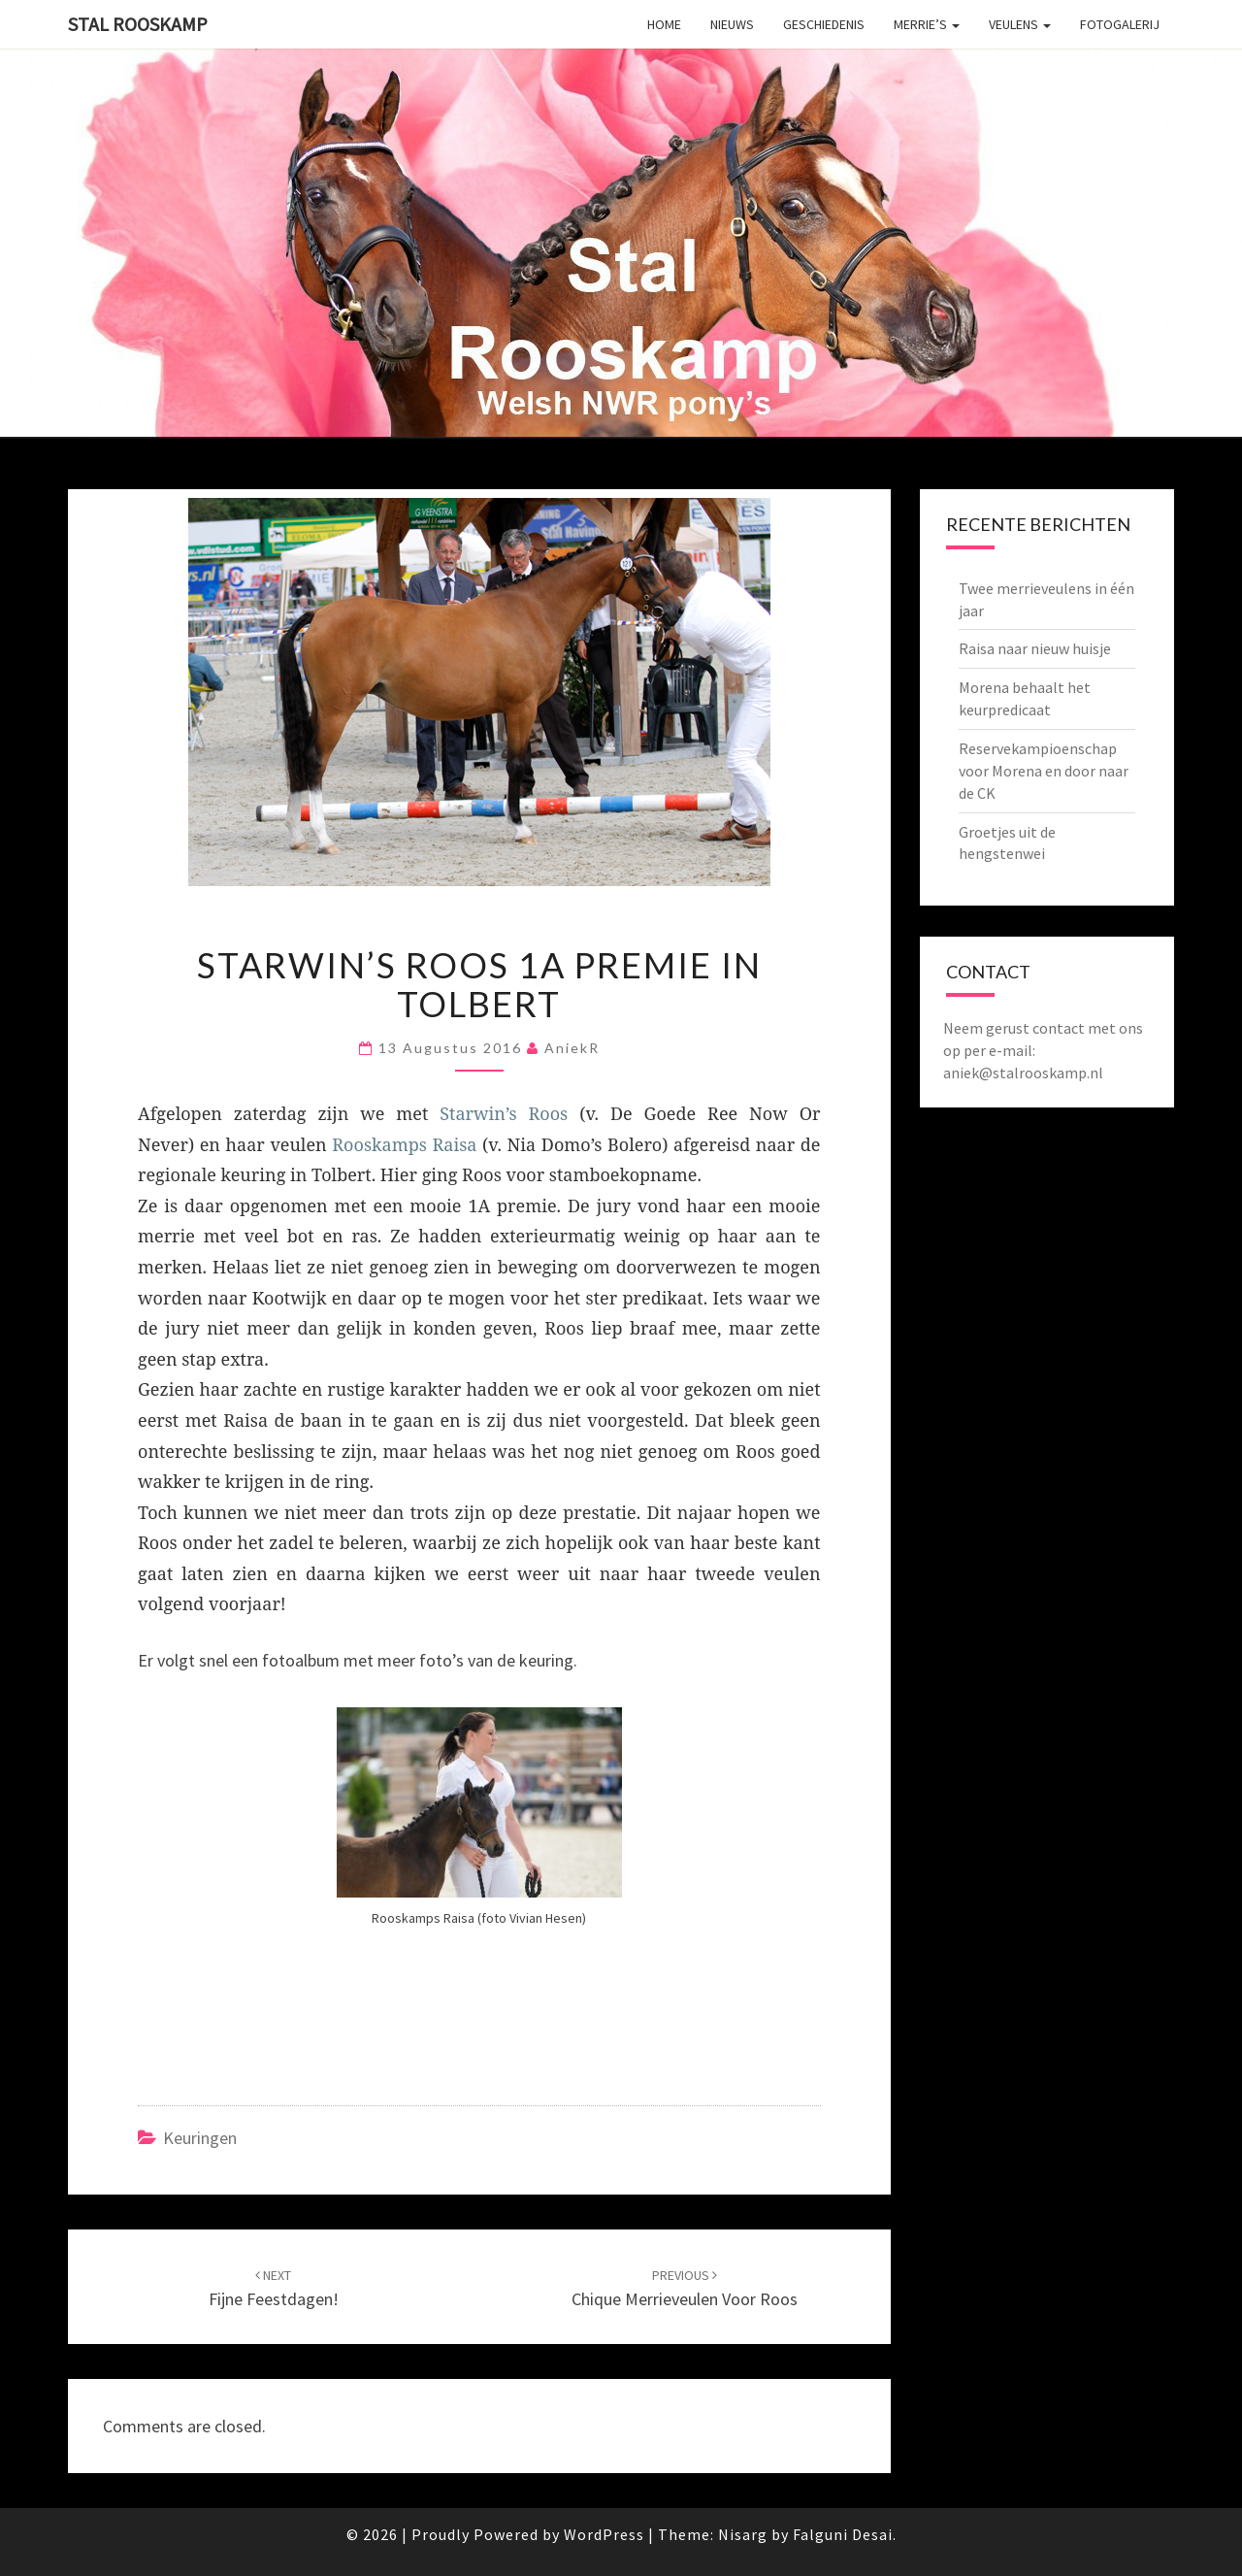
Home (664, 24)
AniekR (572, 1048)
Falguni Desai (843, 2534)
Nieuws (732, 24)
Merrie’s (927, 24)
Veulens (1020, 24)
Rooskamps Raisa (404, 1144)
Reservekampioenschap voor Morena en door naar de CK (1043, 771)
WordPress (604, 2534)
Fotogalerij (1120, 24)
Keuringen (200, 2138)
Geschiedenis (824, 24)
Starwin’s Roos (504, 1113)
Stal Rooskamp (138, 24)
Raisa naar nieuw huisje (1035, 648)
